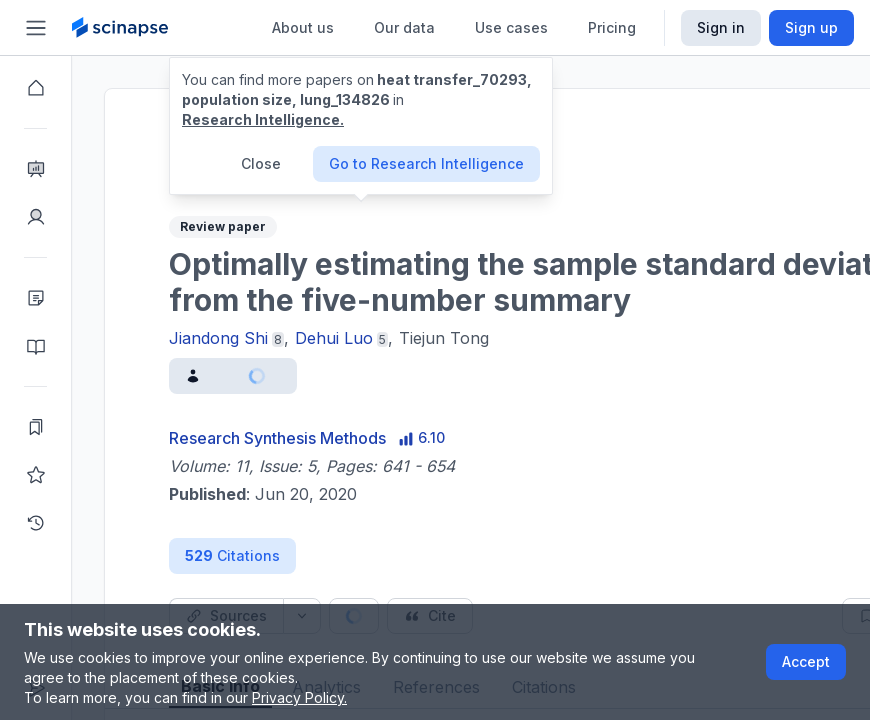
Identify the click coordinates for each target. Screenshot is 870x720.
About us (303, 27)
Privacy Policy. (299, 697)
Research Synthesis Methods (277, 438)
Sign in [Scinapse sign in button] (721, 27)
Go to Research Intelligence (426, 163)
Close (261, 163)
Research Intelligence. (263, 119)
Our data (404, 27)
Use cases (511, 27)
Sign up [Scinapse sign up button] (811, 27)
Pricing (612, 27)
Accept (806, 661)
